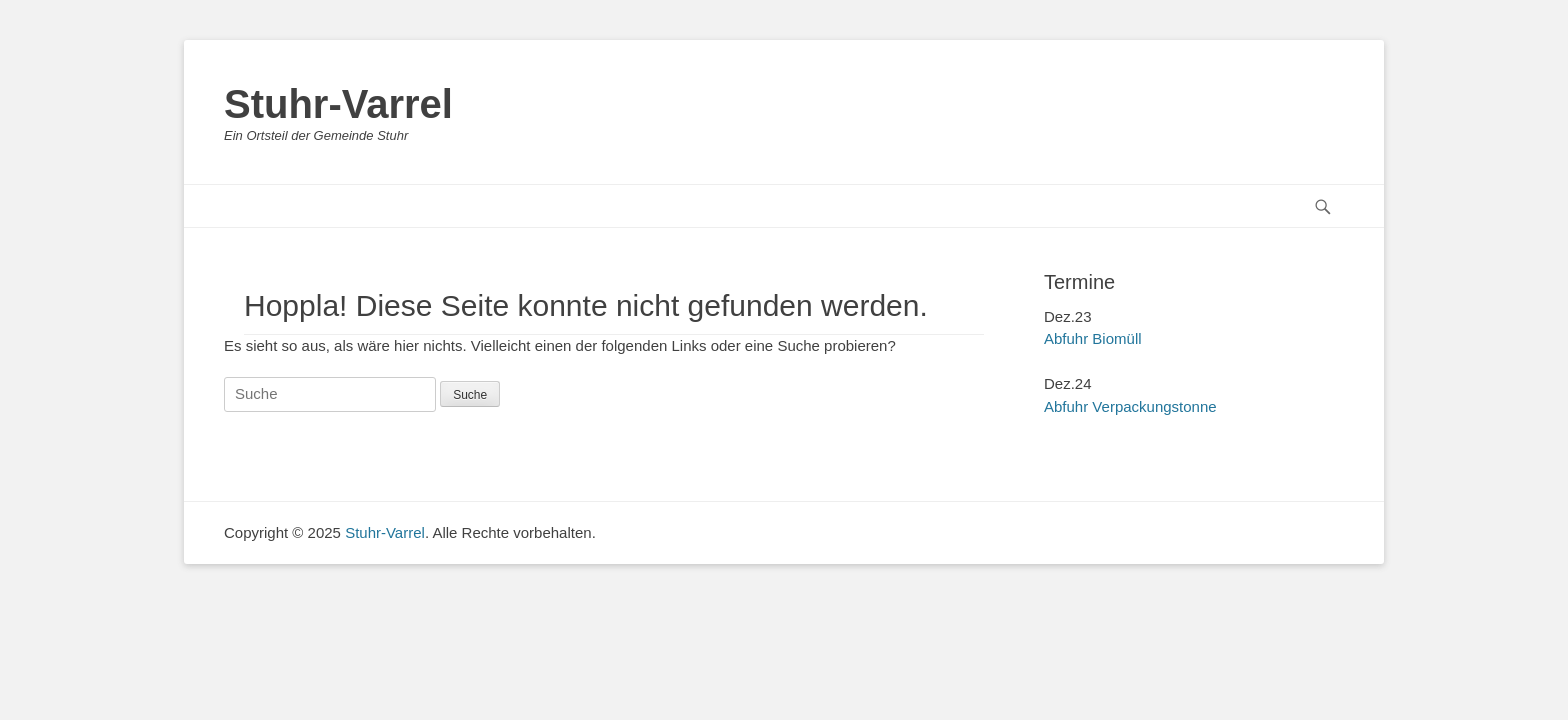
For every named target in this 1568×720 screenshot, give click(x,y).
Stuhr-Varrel (338, 104)
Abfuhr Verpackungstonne (1130, 406)
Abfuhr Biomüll (1093, 338)
